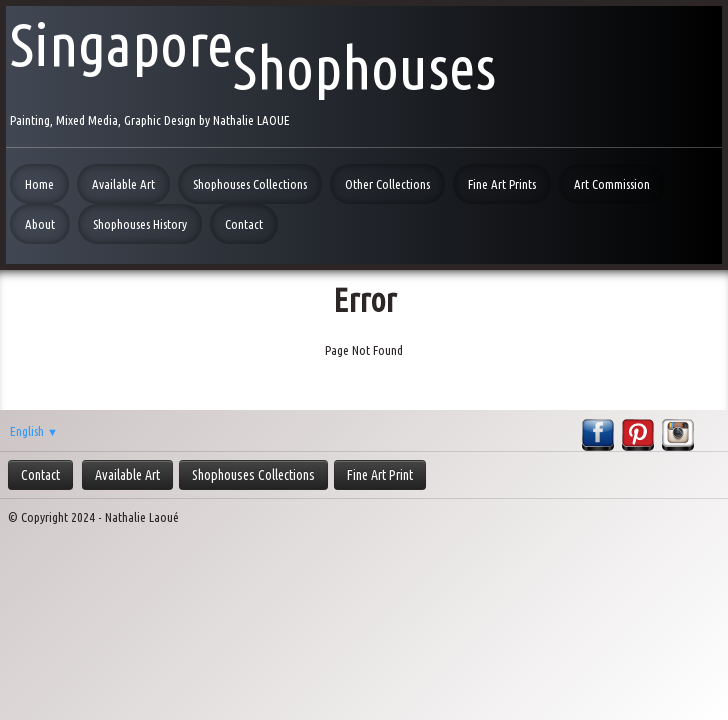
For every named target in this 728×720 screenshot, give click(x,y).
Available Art (123, 184)
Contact (244, 224)
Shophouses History (140, 224)
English (34, 431)
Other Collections (387, 184)
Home (39, 184)
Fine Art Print (380, 475)
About (40, 224)
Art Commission (612, 184)
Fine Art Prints (502, 184)
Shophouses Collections (250, 184)
